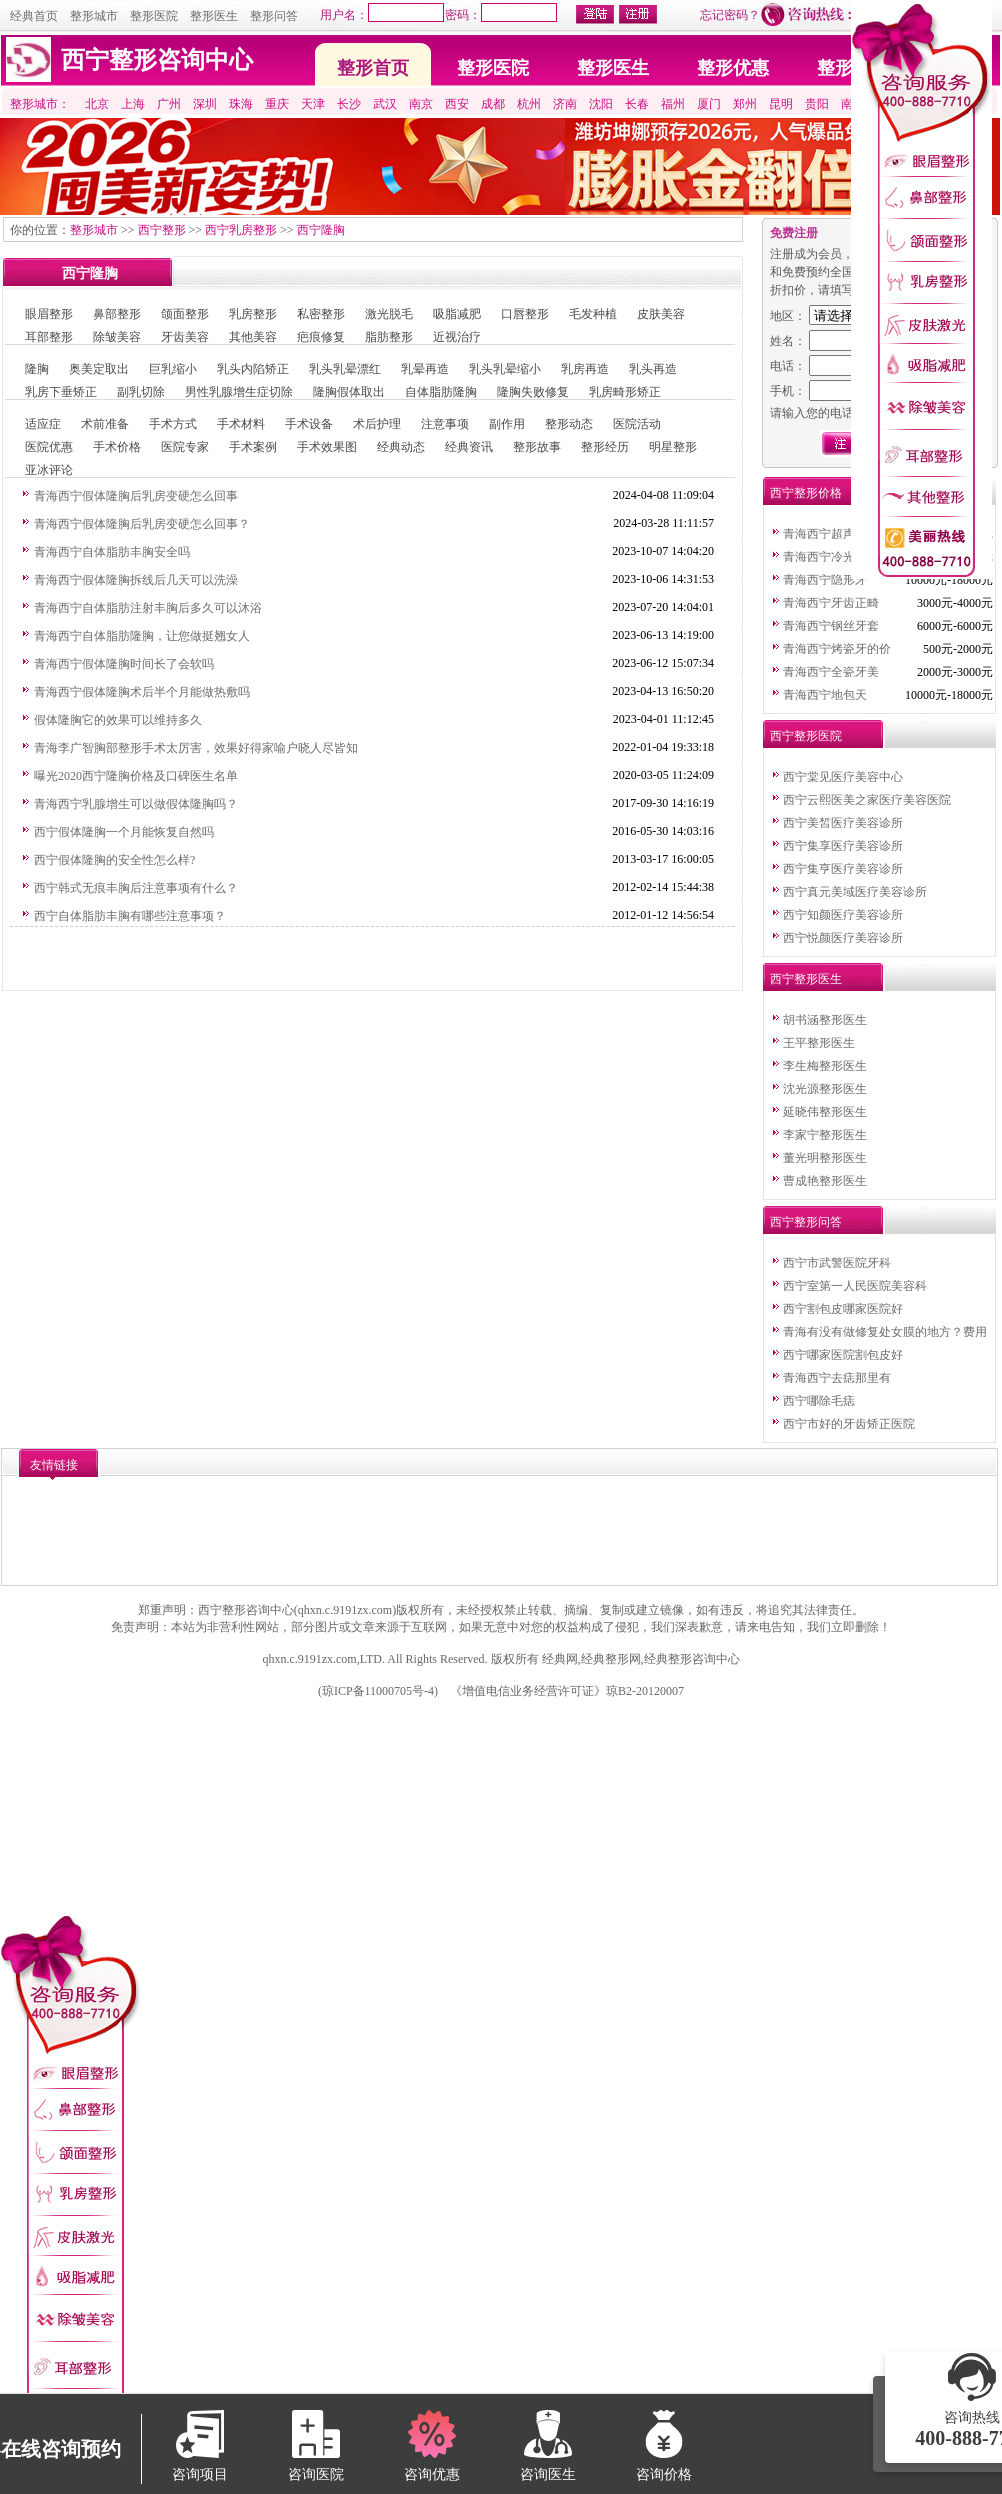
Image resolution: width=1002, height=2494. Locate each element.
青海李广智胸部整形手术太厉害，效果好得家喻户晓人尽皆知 (196, 748)
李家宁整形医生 (825, 1135)
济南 (565, 104)
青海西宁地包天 (825, 695)
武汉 (385, 104)
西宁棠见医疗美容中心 (843, 777)
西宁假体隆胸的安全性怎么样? (114, 860)
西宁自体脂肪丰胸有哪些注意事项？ (130, 916)
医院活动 (637, 424)
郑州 (745, 104)
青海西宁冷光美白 (831, 557)
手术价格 (117, 447)
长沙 (349, 104)
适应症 (43, 424)
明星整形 (673, 447)
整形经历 (605, 447)
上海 (133, 104)
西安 (457, 104)
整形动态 (569, 424)
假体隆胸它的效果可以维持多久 (118, 720)
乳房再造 (585, 369)
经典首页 (34, 16)
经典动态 (401, 447)
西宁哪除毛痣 (819, 1401)
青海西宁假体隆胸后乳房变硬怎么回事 (136, 496)
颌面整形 (185, 314)
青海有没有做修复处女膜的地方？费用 (885, 1332)
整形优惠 (733, 68)
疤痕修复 (321, 337)
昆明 (781, 104)
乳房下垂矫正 (61, 392)
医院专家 (185, 447)
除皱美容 (117, 337)
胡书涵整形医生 (825, 1020)
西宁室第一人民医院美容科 (855, 1286)
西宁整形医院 (806, 736)
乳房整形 (253, 314)
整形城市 (94, 16)
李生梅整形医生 (825, 1066)
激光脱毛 (389, 314)
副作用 (507, 424)
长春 (637, 104)
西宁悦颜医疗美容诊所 (843, 938)
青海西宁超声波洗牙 (837, 534)
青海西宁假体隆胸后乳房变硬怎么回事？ (142, 524)
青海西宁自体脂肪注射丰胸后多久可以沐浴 (148, 608)
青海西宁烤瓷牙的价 (837, 649)
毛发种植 (593, 314)
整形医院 (154, 16)
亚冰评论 (49, 470)
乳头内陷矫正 (253, 369)
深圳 (205, 104)
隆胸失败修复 (533, 392)
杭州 (529, 104)
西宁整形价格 (806, 493)
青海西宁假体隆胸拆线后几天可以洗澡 (136, 580)
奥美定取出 (99, 369)
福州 (673, 104)
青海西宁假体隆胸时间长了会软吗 (124, 664)
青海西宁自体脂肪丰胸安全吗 (112, 552)
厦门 (709, 104)
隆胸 (37, 369)
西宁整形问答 (806, 1222)
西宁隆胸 (321, 230)
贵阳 (817, 104)
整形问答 (274, 16)
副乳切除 (141, 392)
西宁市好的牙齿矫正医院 (849, 1424)
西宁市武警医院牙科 (837, 1263)
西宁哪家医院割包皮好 (843, 1355)
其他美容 (253, 337)
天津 (313, 104)
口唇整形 (525, 314)
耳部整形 (49, 337)
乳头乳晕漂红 (345, 369)
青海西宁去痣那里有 (837, 1378)
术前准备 (105, 424)
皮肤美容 (661, 314)
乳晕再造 (425, 369)
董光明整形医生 (825, 1158)
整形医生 (214, 16)
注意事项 (445, 424)
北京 (97, 104)
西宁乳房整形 (241, 230)
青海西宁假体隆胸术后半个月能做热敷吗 (142, 692)
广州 (169, 104)
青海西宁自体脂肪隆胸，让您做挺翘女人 (142, 636)
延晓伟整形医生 (825, 1112)
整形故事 (537, 447)
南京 (421, 104)
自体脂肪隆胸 (441, 392)
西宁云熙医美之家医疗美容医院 (867, 800)
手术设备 (309, 424)
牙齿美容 (185, 337)
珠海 (241, 104)
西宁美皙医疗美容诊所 (843, 823)
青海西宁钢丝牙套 (831, 626)
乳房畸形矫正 (625, 392)
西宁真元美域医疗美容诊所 (855, 892)
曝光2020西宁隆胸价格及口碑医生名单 (136, 776)
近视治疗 (457, 337)
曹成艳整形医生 (825, 1181)
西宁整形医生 (806, 979)
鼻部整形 (117, 314)
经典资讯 (469, 447)
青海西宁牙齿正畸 (831, 603)
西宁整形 (162, 230)
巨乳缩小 (173, 369)
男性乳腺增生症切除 (239, 392)
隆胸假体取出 (349, 392)
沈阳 (601, 104)
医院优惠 (49, 447)
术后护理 (377, 424)
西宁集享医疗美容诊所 (843, 846)
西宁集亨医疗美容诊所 (843, 869)
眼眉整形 (49, 314)
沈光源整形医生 (825, 1089)
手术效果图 (327, 447)
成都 (493, 104)
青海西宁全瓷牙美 (831, 672)
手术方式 (173, 424)
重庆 (277, 104)
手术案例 (253, 447)
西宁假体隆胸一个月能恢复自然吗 (124, 832)
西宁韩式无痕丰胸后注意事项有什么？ (136, 888)
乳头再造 (653, 369)
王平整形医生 (819, 1043)
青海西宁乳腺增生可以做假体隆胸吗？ (136, 804)
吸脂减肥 (457, 314)
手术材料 (241, 424)
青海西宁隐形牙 (825, 580)
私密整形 (321, 314)
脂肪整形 (389, 337)
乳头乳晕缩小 (505, 369)
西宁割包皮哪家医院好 (843, 1309)
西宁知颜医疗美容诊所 (843, 915)
